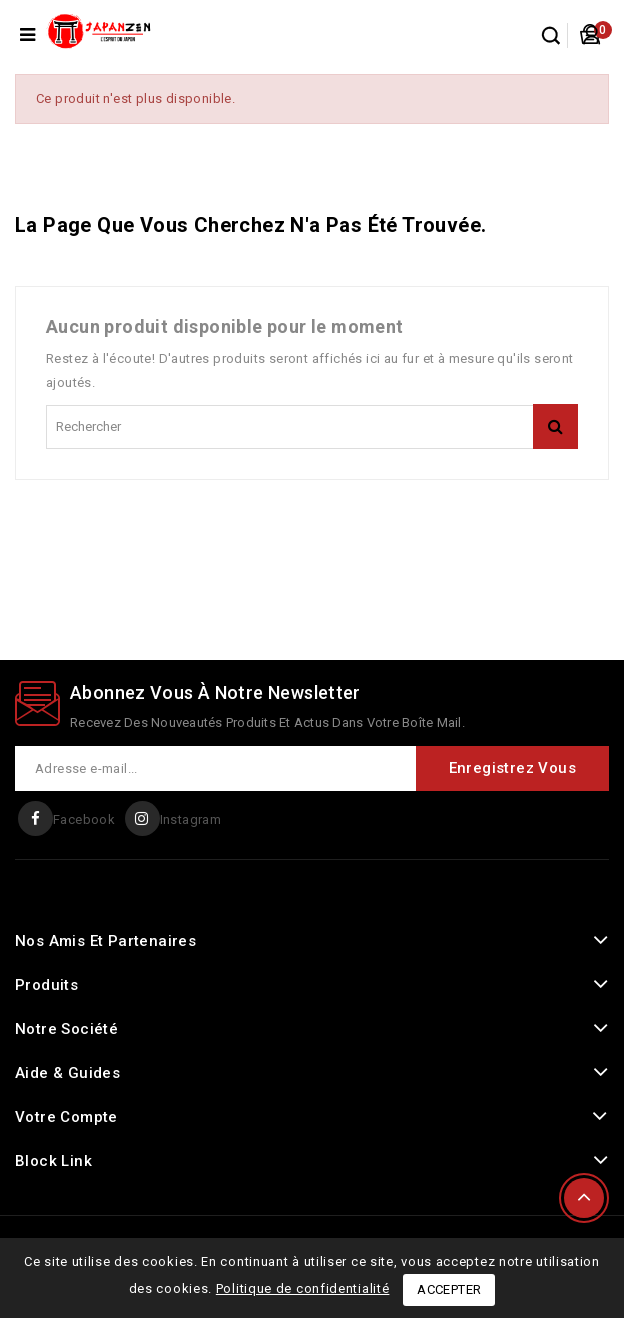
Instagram (191, 819)
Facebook (84, 819)
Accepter (449, 1289)
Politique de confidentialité (303, 1288)
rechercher (555, 426)
